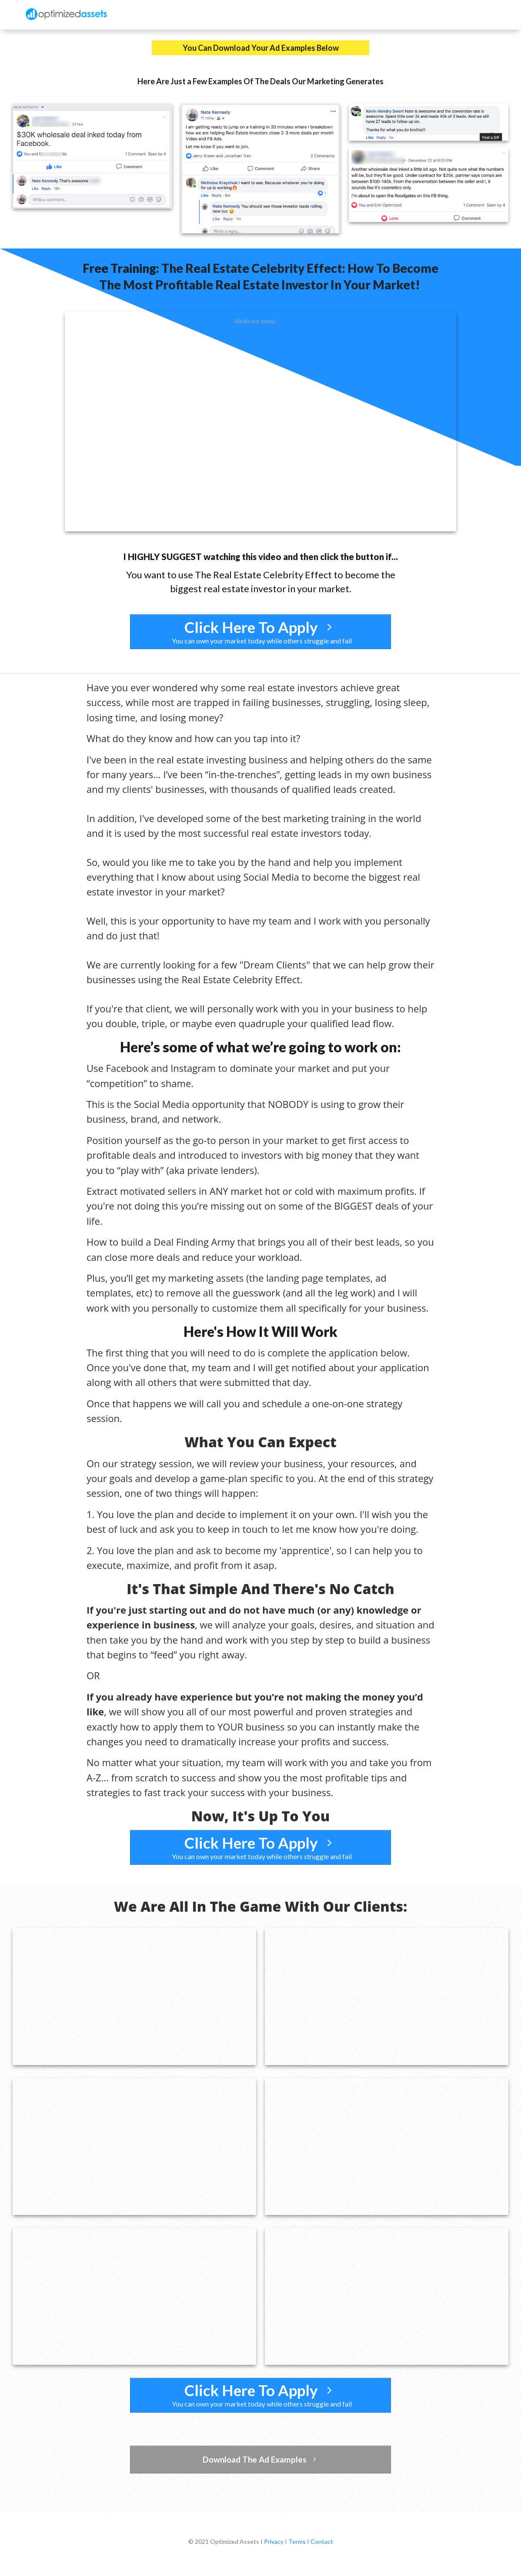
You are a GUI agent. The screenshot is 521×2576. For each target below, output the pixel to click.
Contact (322, 2541)
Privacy (274, 2541)
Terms (297, 2541)
